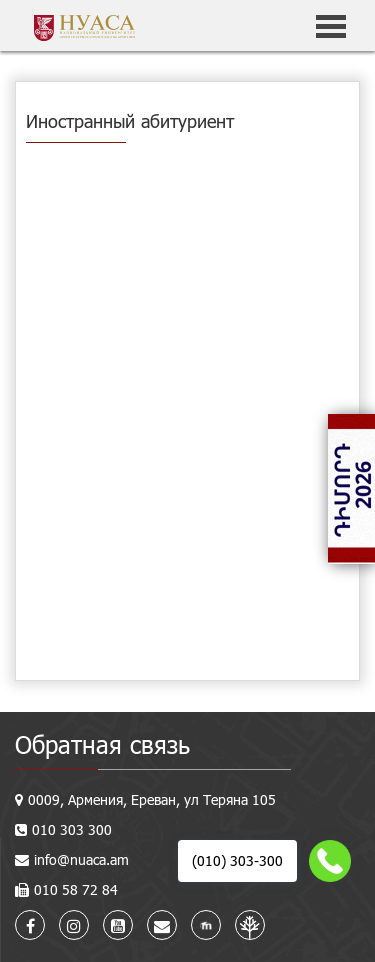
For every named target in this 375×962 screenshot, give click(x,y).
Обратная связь (102, 744)
